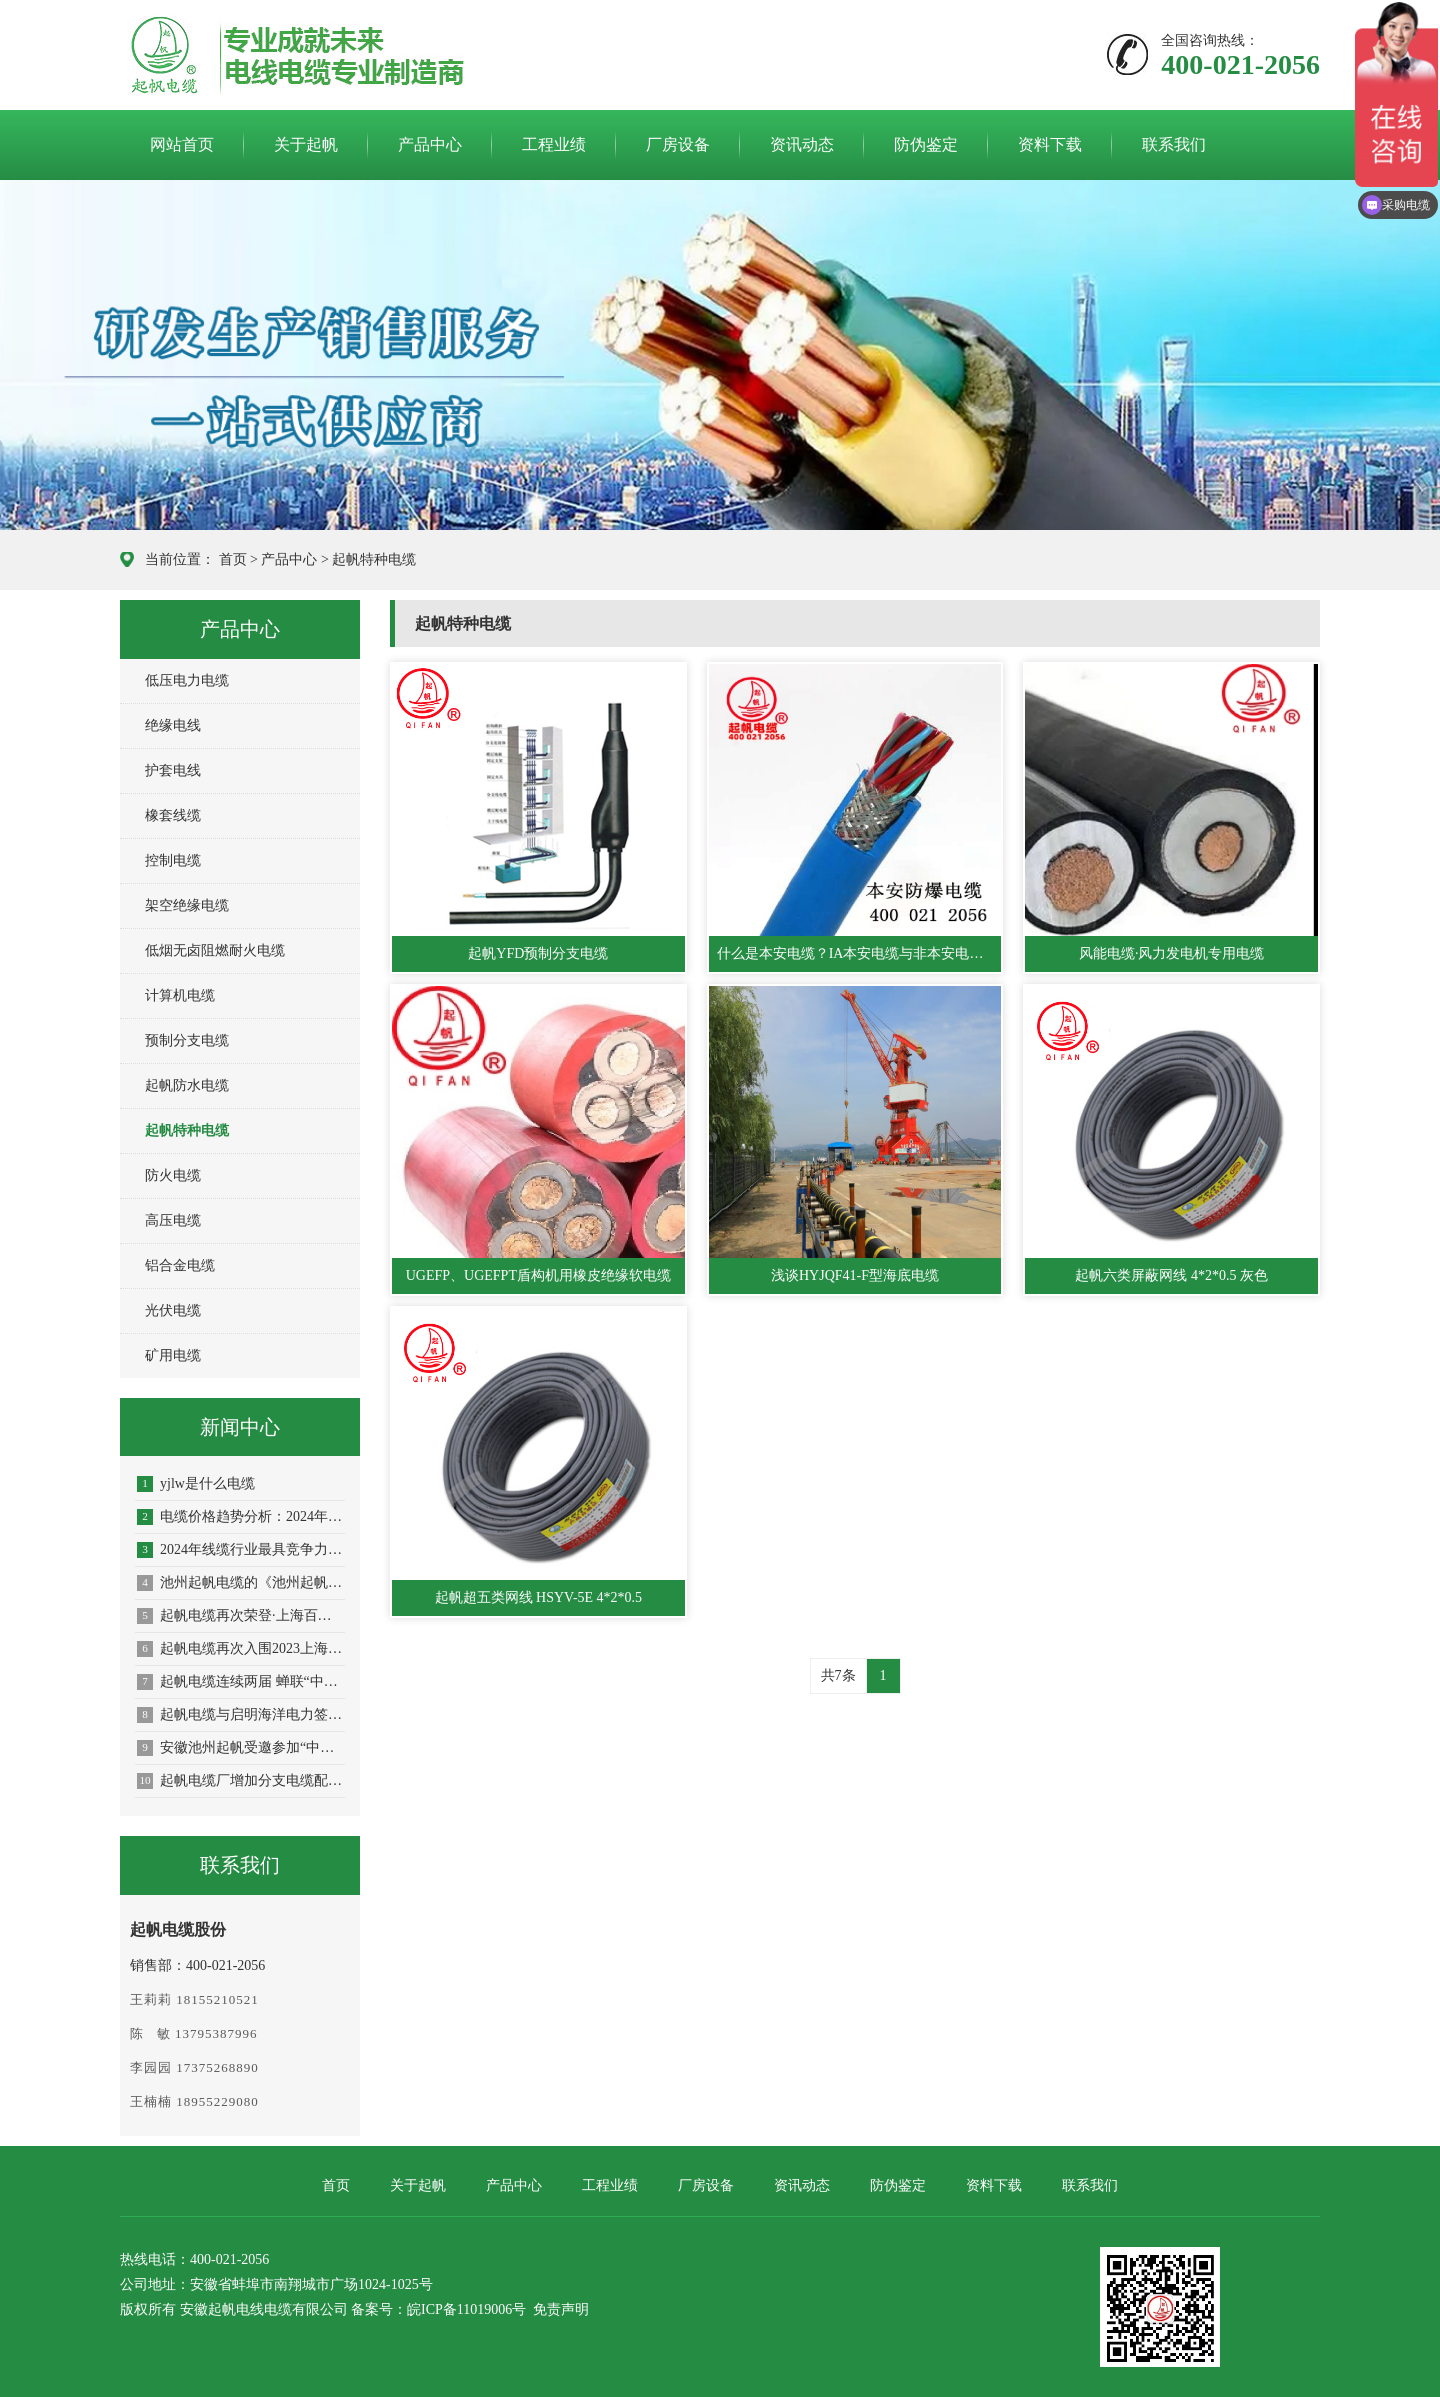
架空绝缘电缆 (187, 905)
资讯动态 (802, 144)
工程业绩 (554, 144)
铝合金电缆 (180, 1265)
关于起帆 (306, 144)
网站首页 (182, 144)
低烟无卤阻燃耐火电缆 (215, 950)
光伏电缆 (173, 1310)
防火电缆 (173, 1175)
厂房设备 (678, 144)
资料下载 (1050, 144)
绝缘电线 (173, 725)
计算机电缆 (180, 995)
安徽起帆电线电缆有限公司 (263, 2309)
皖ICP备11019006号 (466, 2309)
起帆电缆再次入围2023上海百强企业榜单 (241, 1649)
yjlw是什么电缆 (196, 1484)
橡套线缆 (173, 815)
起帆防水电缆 (187, 1085)
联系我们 (1174, 144)
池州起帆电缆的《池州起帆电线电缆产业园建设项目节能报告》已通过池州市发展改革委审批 (241, 1583)
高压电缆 (173, 1220)
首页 (233, 559)
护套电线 (173, 770)
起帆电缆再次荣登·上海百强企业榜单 (241, 1616)
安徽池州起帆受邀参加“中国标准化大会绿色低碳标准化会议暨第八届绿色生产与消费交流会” (241, 1748)
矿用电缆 (173, 1355)
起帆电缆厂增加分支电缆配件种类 (241, 1781)
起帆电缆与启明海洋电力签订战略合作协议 (241, 1715)
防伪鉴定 (926, 144)
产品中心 (430, 144)
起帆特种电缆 (374, 559)
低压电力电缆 (187, 680)
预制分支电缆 (187, 1040)
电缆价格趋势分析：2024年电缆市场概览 (241, 1517)
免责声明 (561, 2309)
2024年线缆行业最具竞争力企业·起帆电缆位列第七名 (241, 1550)
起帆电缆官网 (241, 56)
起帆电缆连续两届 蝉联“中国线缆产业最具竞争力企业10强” (241, 1682)
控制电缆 (173, 860)
